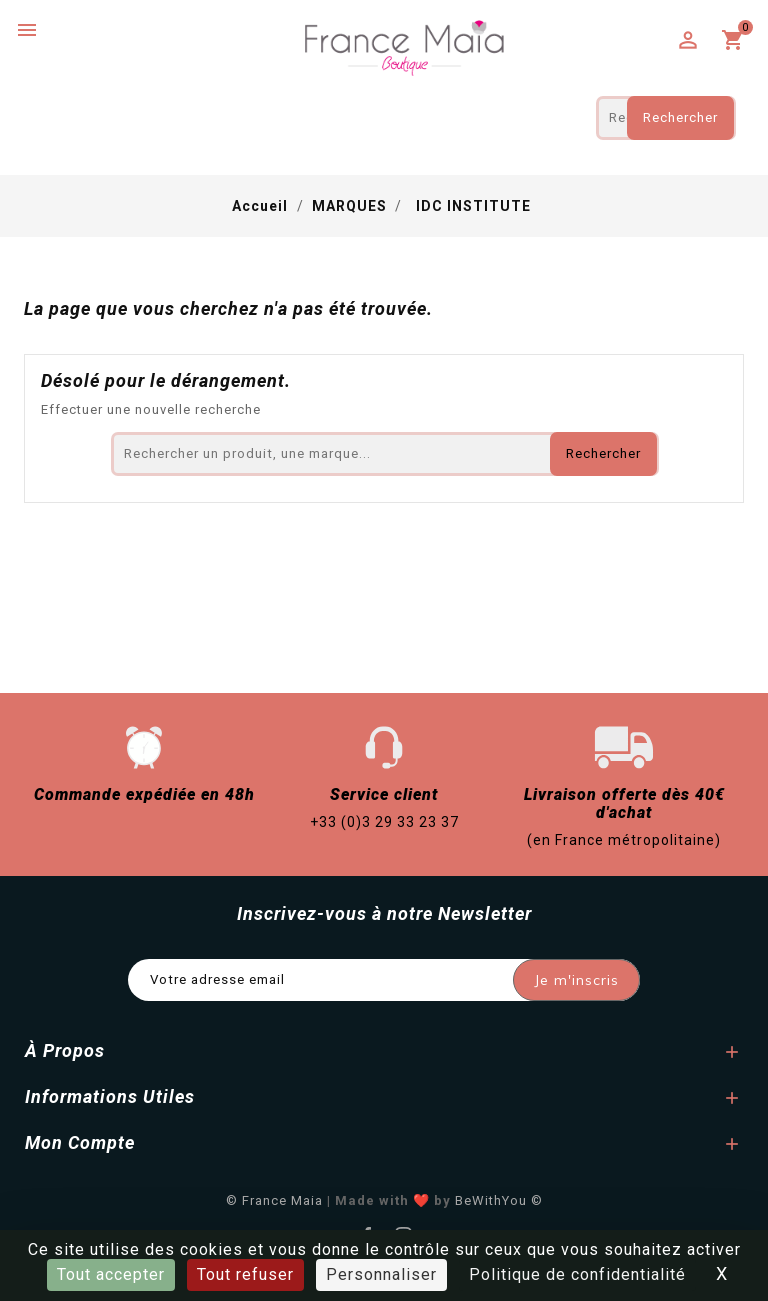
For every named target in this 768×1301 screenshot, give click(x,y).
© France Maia (274, 1200)
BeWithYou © (499, 1200)
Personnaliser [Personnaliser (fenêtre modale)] (381, 1274)
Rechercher (680, 117)
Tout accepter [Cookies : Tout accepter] (111, 1274)
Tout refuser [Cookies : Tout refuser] (245, 1274)
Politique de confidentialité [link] (577, 1274)
